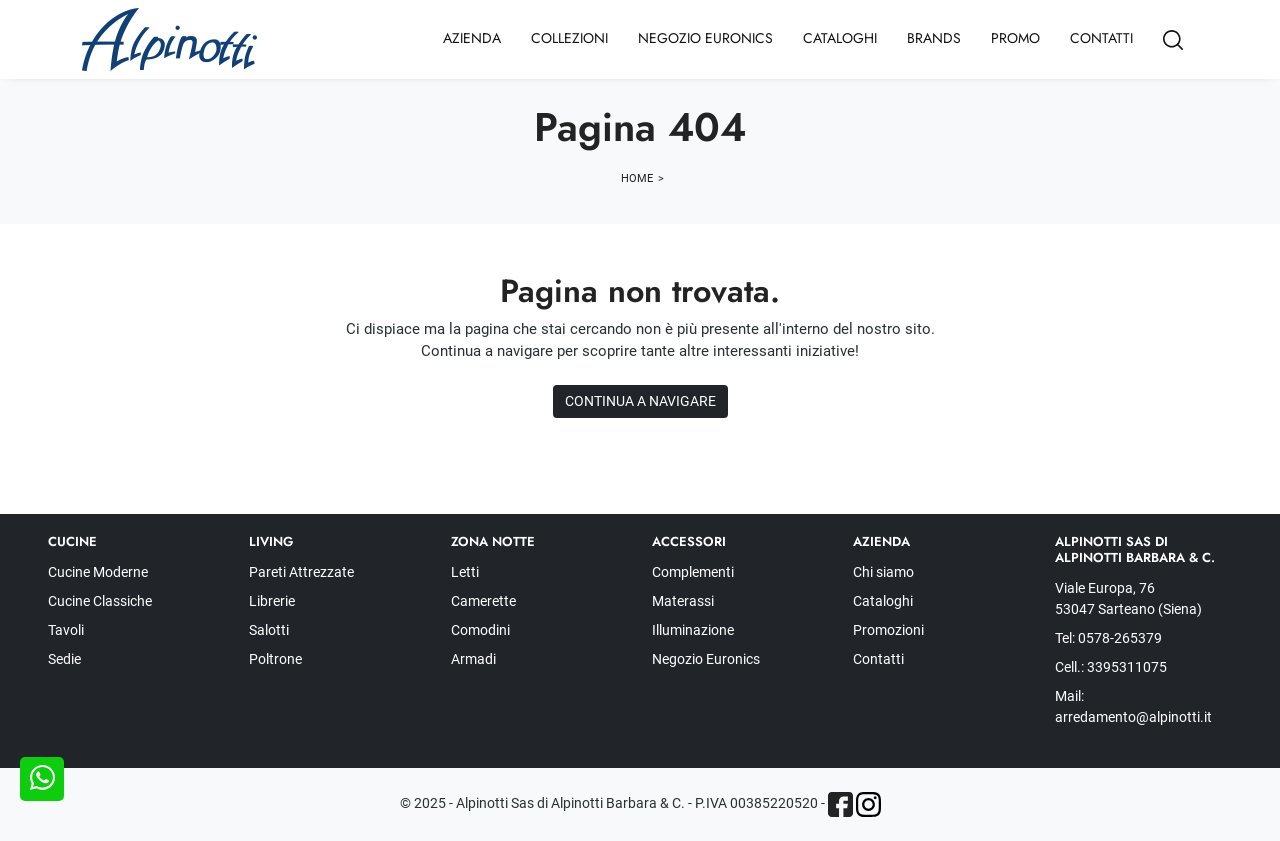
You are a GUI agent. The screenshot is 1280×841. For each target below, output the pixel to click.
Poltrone (275, 659)
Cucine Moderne (98, 572)
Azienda (472, 38)
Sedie (64, 659)
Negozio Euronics (705, 38)
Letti (465, 572)
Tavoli (66, 630)
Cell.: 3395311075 (1111, 667)
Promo (1015, 38)
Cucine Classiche (100, 601)
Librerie (272, 601)
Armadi (473, 659)
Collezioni (569, 38)
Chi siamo (883, 572)
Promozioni (888, 630)
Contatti (1101, 38)
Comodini (480, 630)
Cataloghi (840, 38)
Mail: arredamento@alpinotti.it (1133, 706)
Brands (934, 38)
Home (637, 178)
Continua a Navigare (640, 401)
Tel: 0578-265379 (1108, 638)
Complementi (693, 572)
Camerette (483, 601)
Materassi (683, 601)
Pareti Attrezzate (301, 572)
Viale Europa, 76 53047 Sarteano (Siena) (1128, 598)
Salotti (269, 630)
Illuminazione (693, 630)
